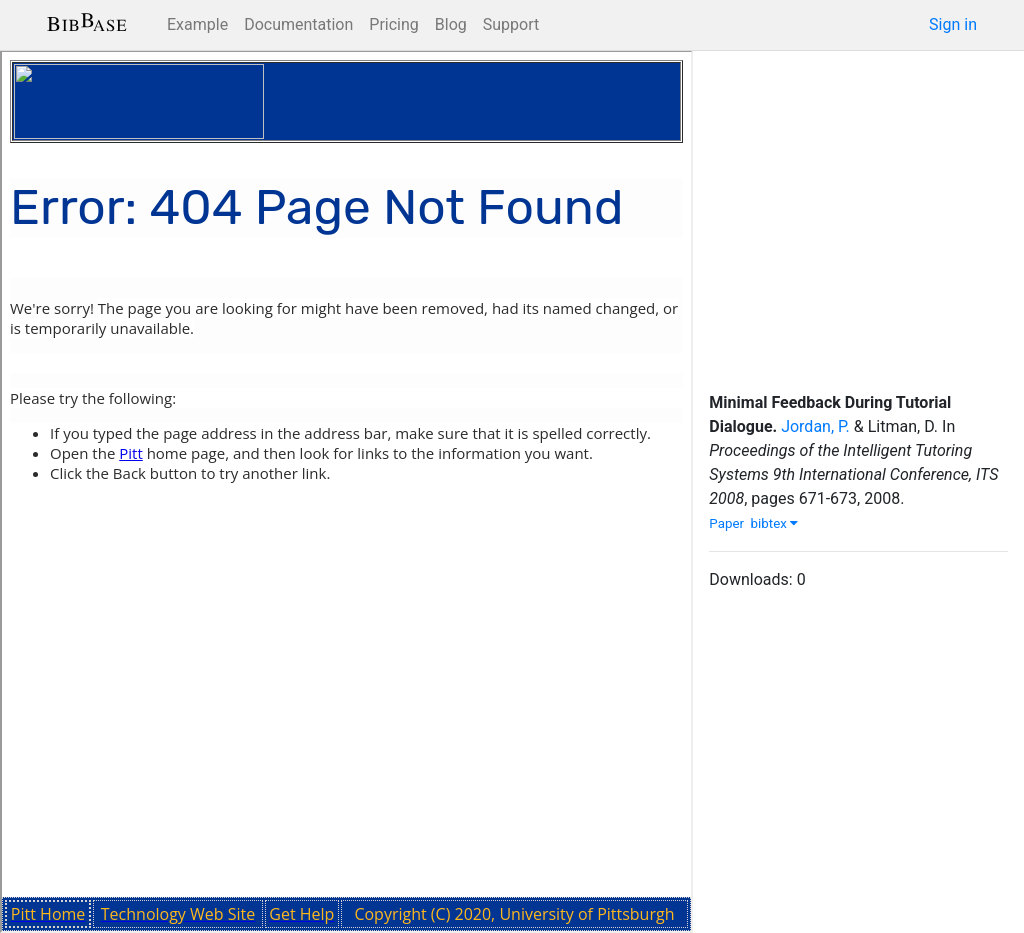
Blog (451, 24)
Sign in (953, 24)
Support (511, 24)
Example (197, 24)
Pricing (394, 24)
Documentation (298, 24)
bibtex (775, 523)
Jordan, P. (815, 426)
